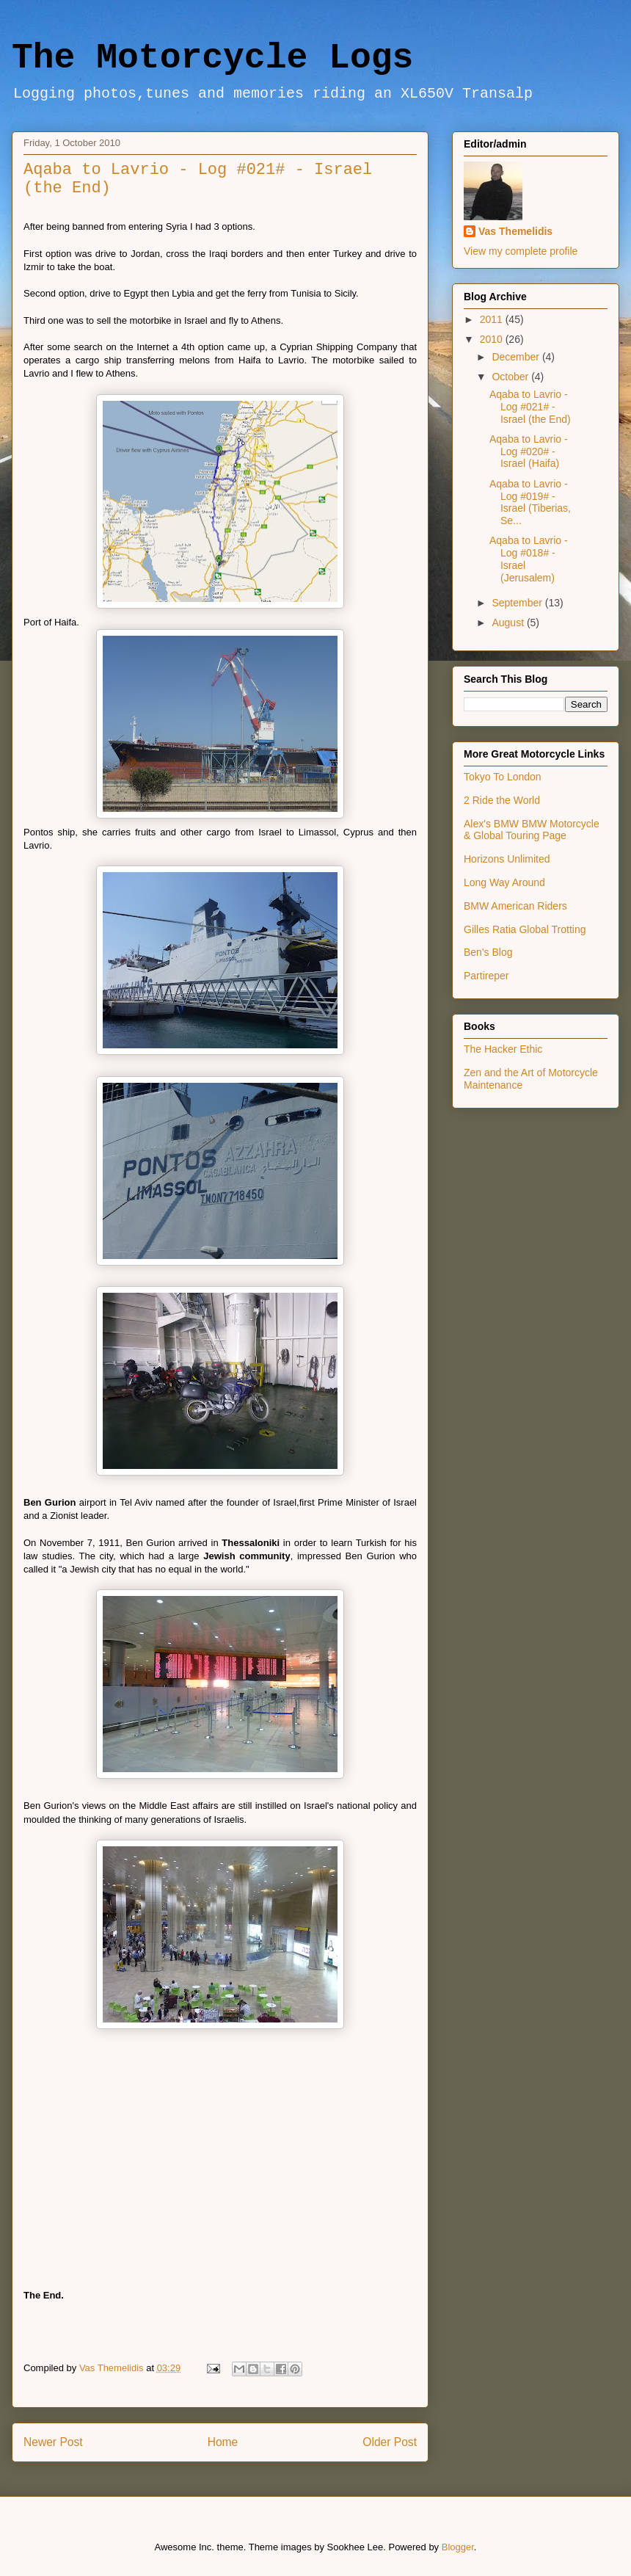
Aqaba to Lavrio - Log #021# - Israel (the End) (530, 406)
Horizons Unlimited (507, 859)
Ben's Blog (488, 952)
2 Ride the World (502, 800)
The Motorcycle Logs (212, 58)
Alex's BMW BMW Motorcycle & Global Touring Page (531, 830)
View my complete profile (520, 251)
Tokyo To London (502, 777)
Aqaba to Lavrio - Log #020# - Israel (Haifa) (528, 451)
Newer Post (53, 2442)
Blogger (458, 2547)
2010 (493, 339)
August (509, 622)
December (516, 357)
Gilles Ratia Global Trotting (525, 929)
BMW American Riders (515, 906)
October (511, 376)
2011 (493, 319)
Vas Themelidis (515, 231)
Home (223, 2442)
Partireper (486, 976)
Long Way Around (504, 882)
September (518, 603)
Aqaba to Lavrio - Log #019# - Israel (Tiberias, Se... (530, 502)
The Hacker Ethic (503, 1049)
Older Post (389, 2442)
